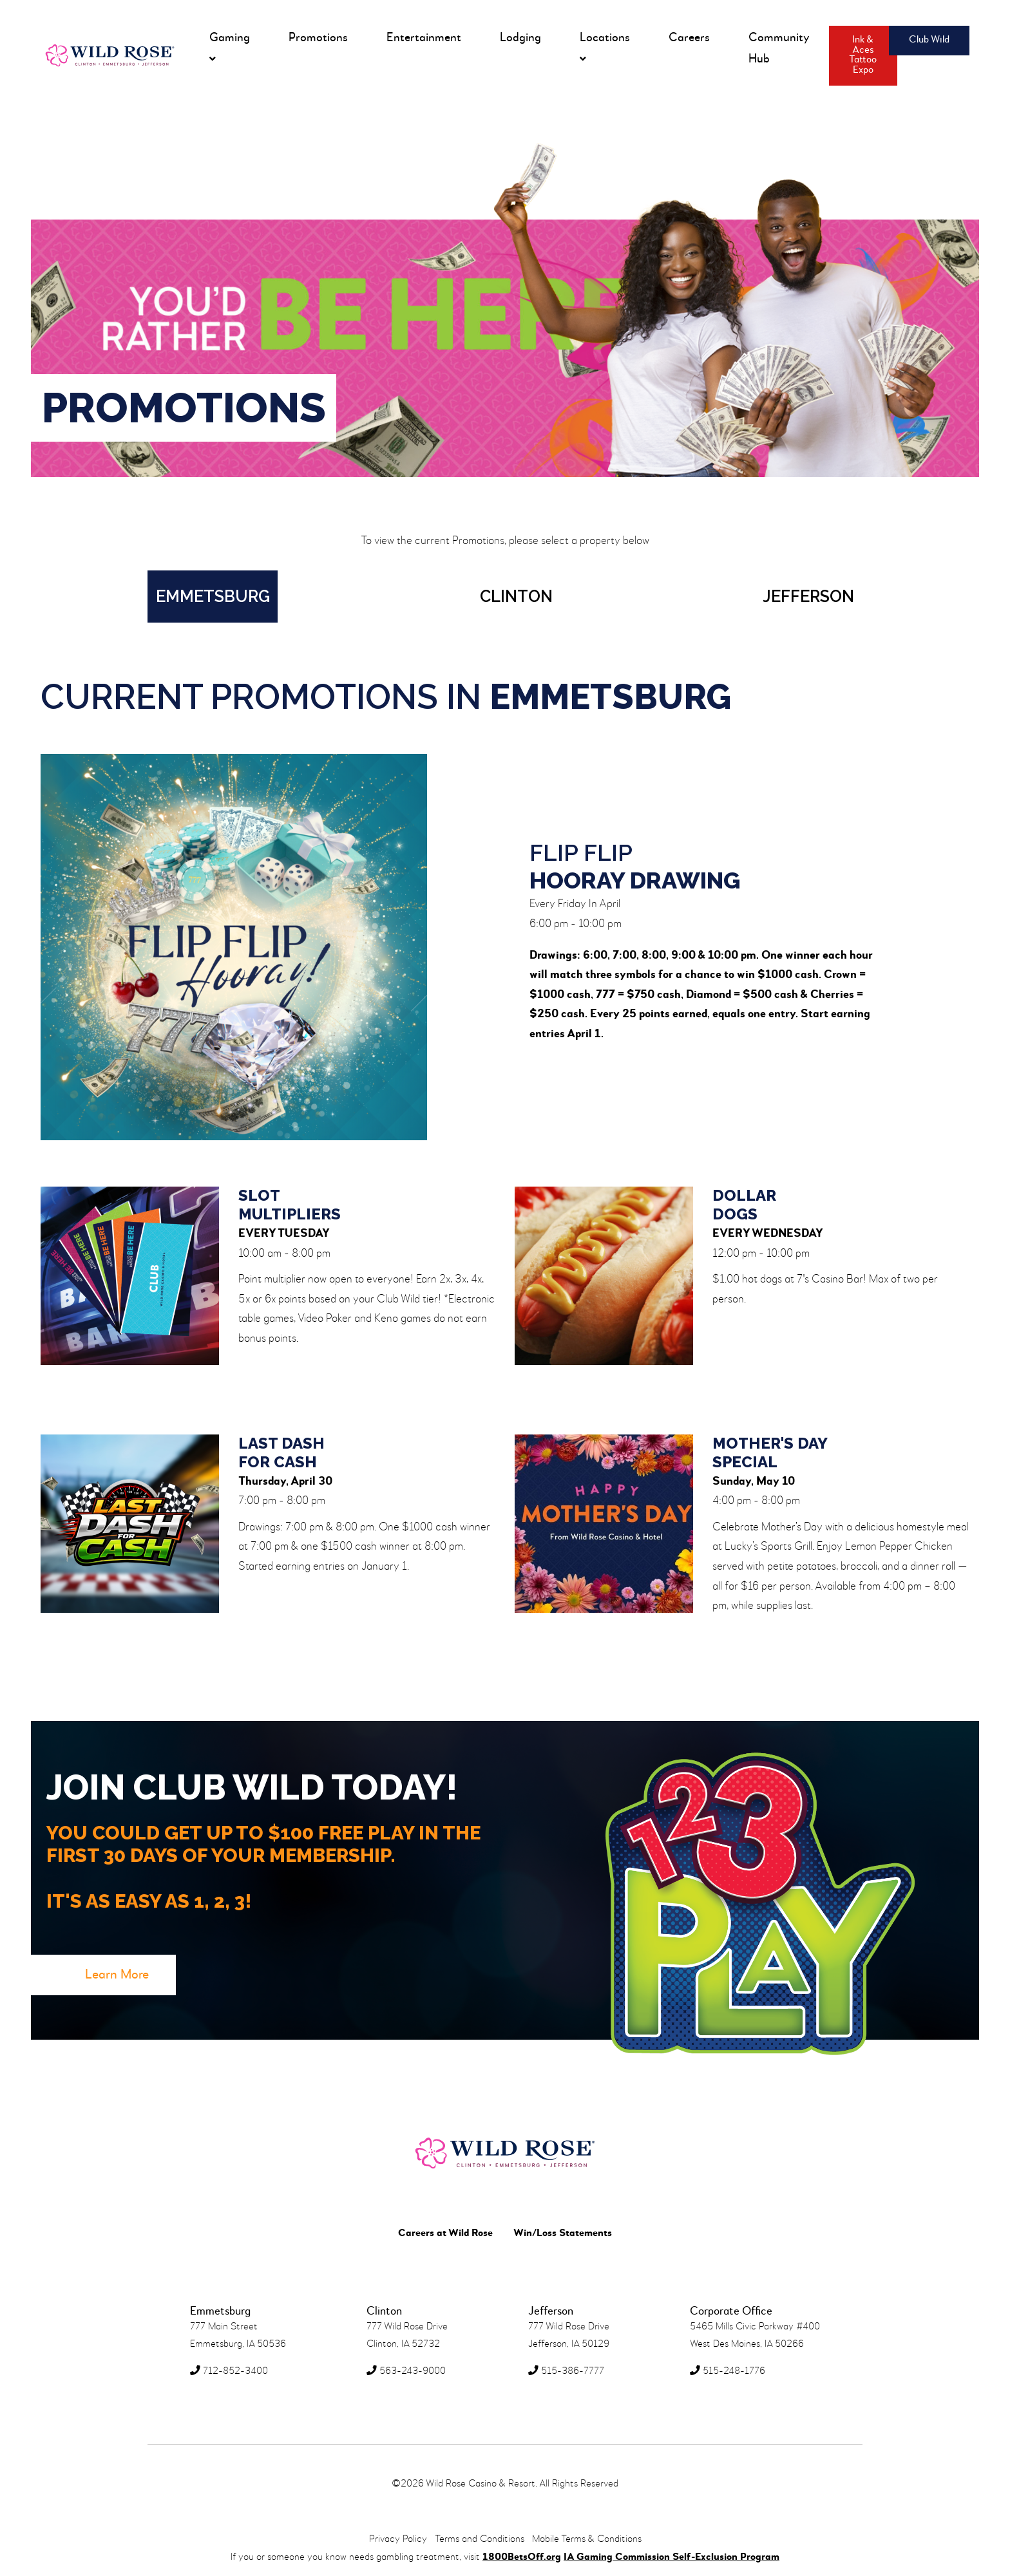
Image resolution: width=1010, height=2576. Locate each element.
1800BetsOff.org (521, 2557)
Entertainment (423, 38)
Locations (605, 48)
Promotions (318, 38)
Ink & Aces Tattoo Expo (863, 55)
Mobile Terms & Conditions (587, 2539)
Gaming (229, 48)
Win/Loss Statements (562, 2233)
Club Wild (929, 40)
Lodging (520, 38)
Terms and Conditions (479, 2539)
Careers (689, 38)
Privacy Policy (398, 2539)
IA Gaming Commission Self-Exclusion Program (671, 2557)
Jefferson (808, 596)
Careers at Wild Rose (445, 2233)
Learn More (117, 1975)
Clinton (516, 596)
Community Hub (779, 48)
